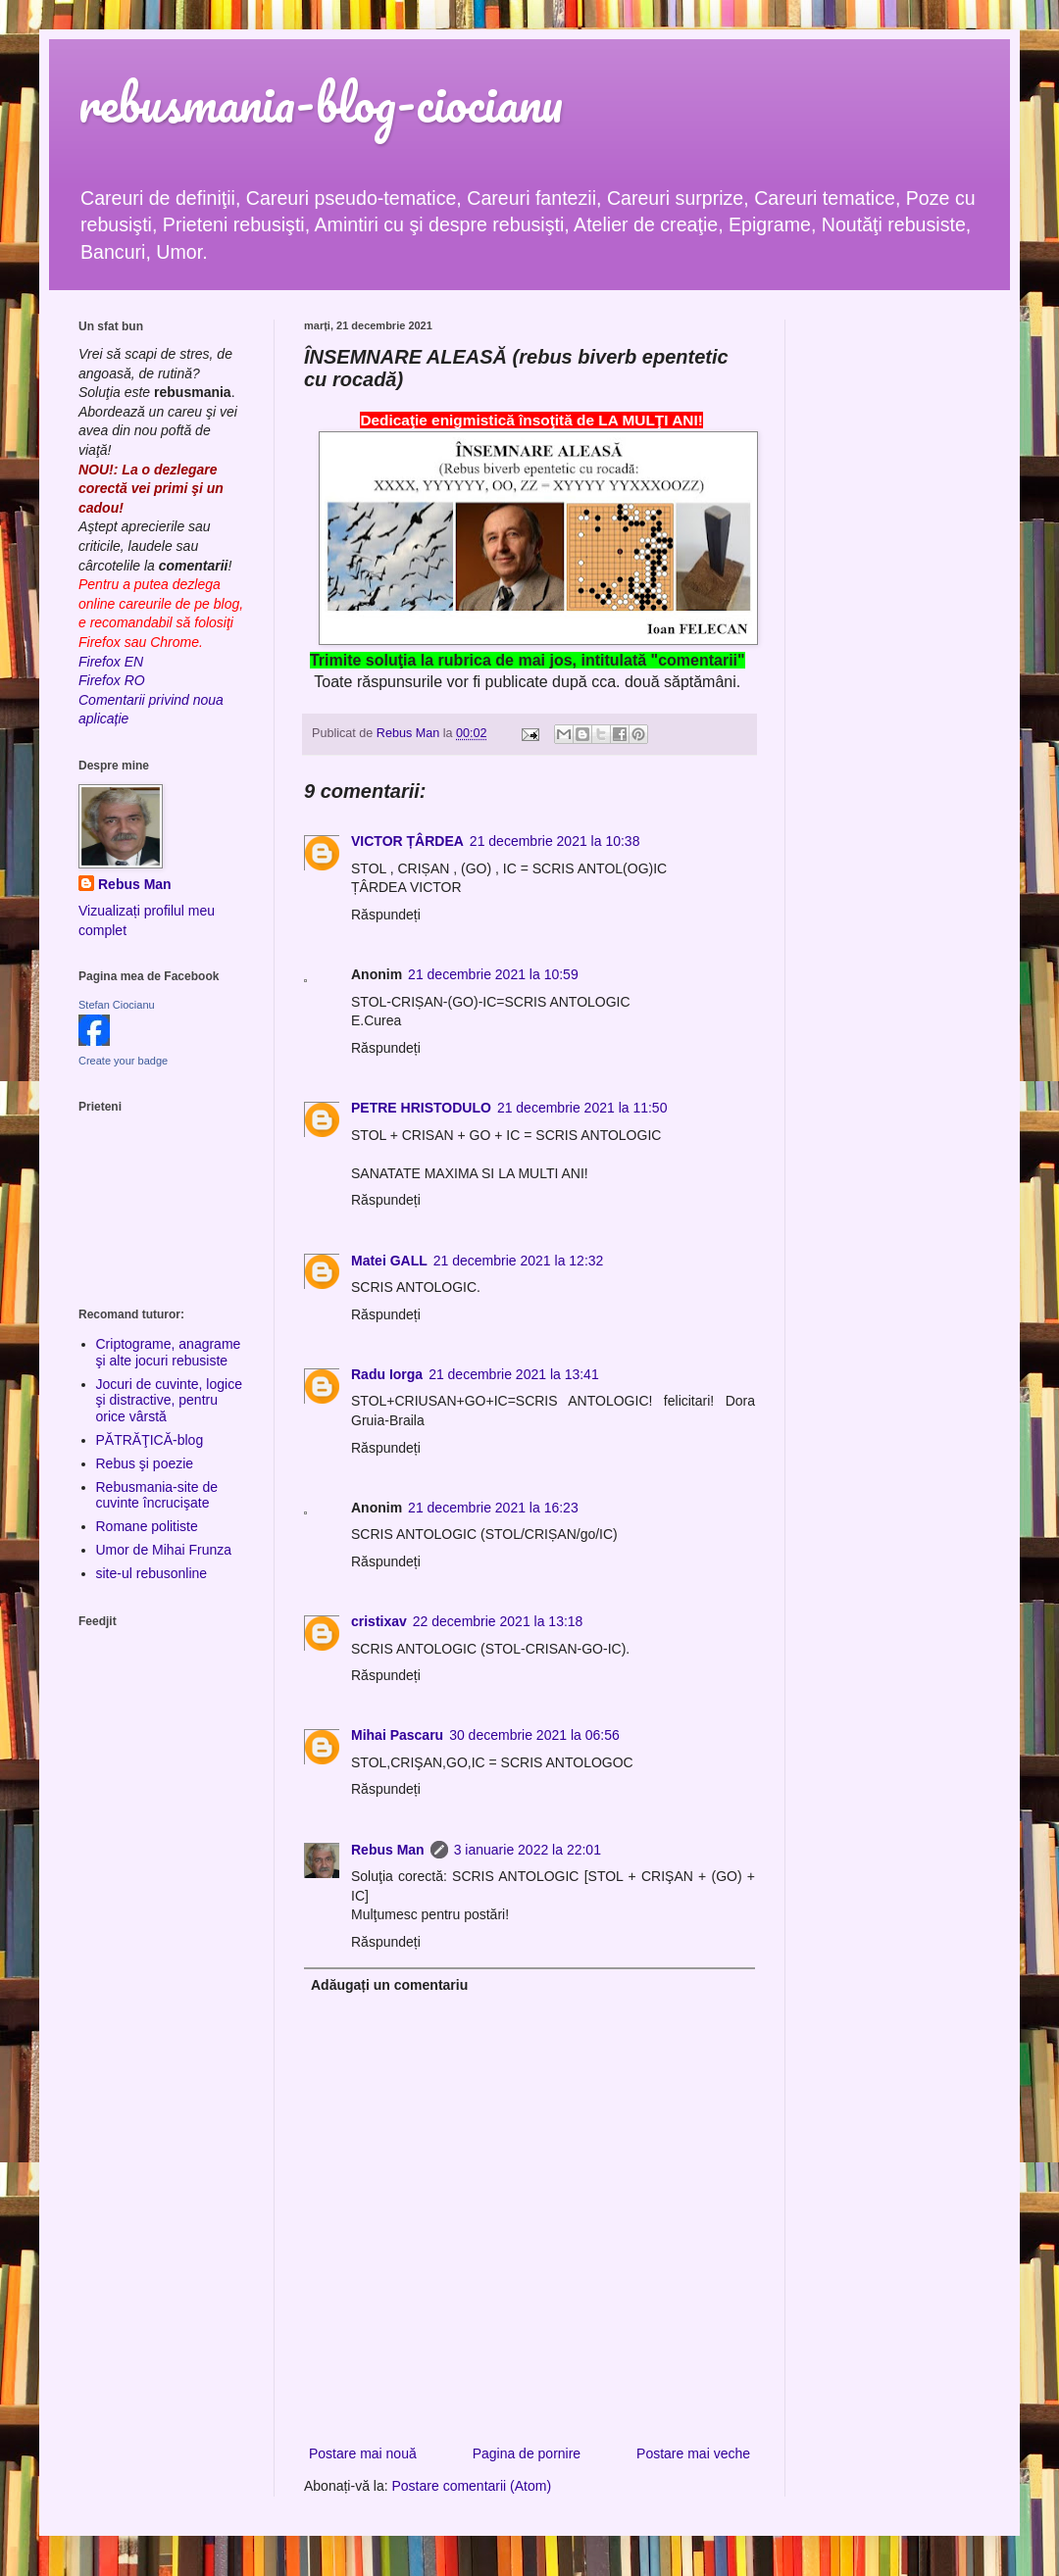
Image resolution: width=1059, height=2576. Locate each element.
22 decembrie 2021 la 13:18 (498, 1621)
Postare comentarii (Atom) (472, 2486)
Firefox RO (111, 680)
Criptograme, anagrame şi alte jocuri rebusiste (168, 1352)
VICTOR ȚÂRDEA (407, 841)
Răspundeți (386, 914)
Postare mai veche (693, 2453)
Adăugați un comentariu (389, 1985)
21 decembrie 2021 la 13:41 (514, 1374)
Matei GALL (389, 1260)
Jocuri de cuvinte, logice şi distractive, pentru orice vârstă (169, 1400)
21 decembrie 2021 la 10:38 (555, 841)
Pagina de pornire (527, 2453)
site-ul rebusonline (152, 1573)
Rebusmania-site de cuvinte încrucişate (157, 1495)
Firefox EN (110, 661)
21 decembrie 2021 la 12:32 (518, 1260)
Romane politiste (147, 1526)
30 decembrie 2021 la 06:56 (534, 1735)
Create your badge (123, 1060)
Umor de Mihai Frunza (164, 1550)
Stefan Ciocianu (116, 1005)
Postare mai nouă (363, 2453)
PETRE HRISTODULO (421, 1107)
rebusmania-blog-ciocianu (320, 102)
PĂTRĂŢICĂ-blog (150, 1440)
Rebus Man (388, 1850)
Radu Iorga (387, 1374)
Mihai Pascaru (397, 1735)
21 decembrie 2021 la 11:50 (582, 1107)
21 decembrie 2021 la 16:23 (493, 1507)
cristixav (379, 1621)
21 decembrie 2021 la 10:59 (493, 974)
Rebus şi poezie (145, 1463)
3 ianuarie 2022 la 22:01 (527, 1850)
